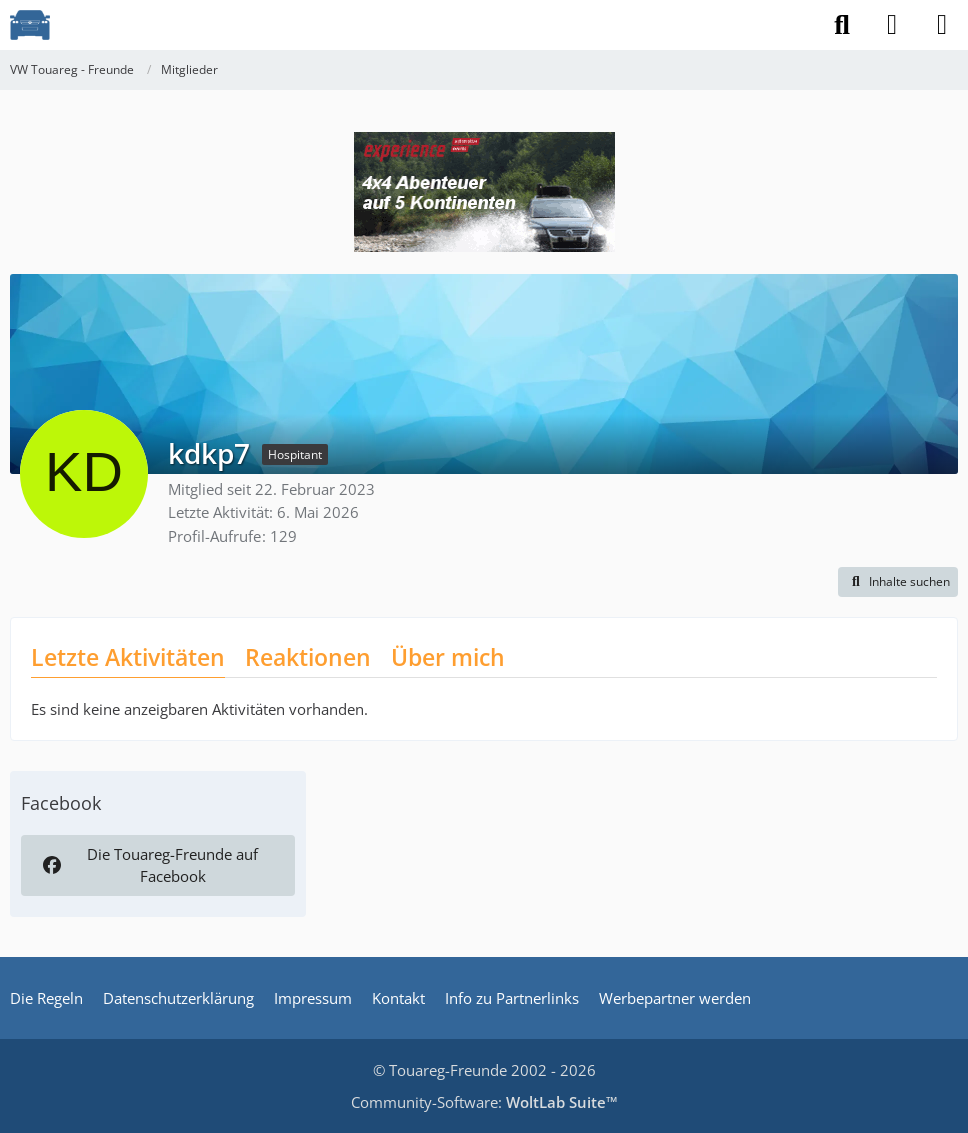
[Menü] (942, 25)
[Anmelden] (892, 25)
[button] (898, 582)
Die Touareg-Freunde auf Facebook (148, 865)
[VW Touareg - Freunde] (30, 25)
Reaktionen (308, 657)
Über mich (448, 657)
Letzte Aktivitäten (128, 657)
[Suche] (842, 25)
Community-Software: (484, 1102)
